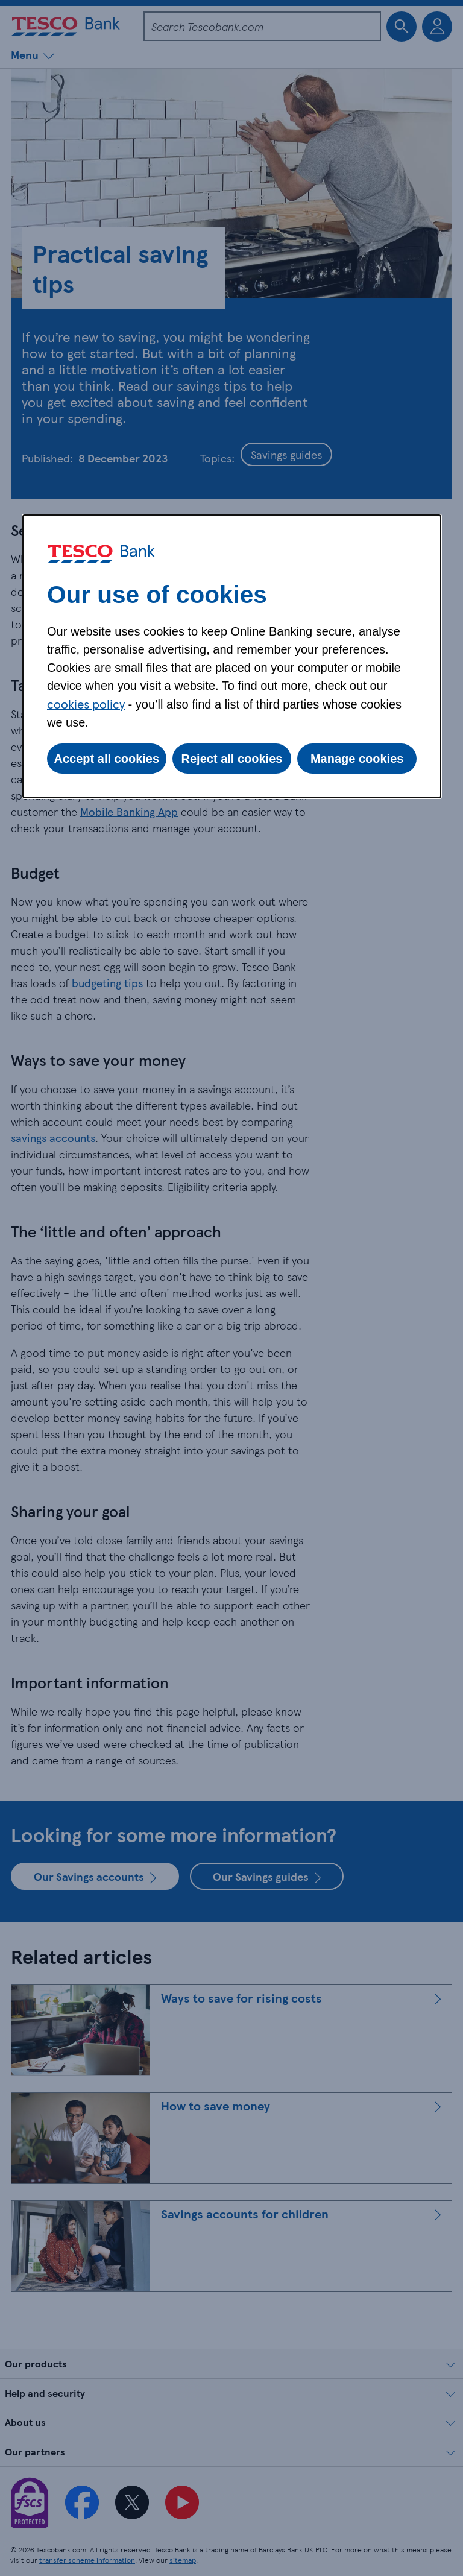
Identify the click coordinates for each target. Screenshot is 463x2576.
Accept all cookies (107, 758)
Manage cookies (357, 758)
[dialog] (232, 656)
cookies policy (86, 703)
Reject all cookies (232, 758)
